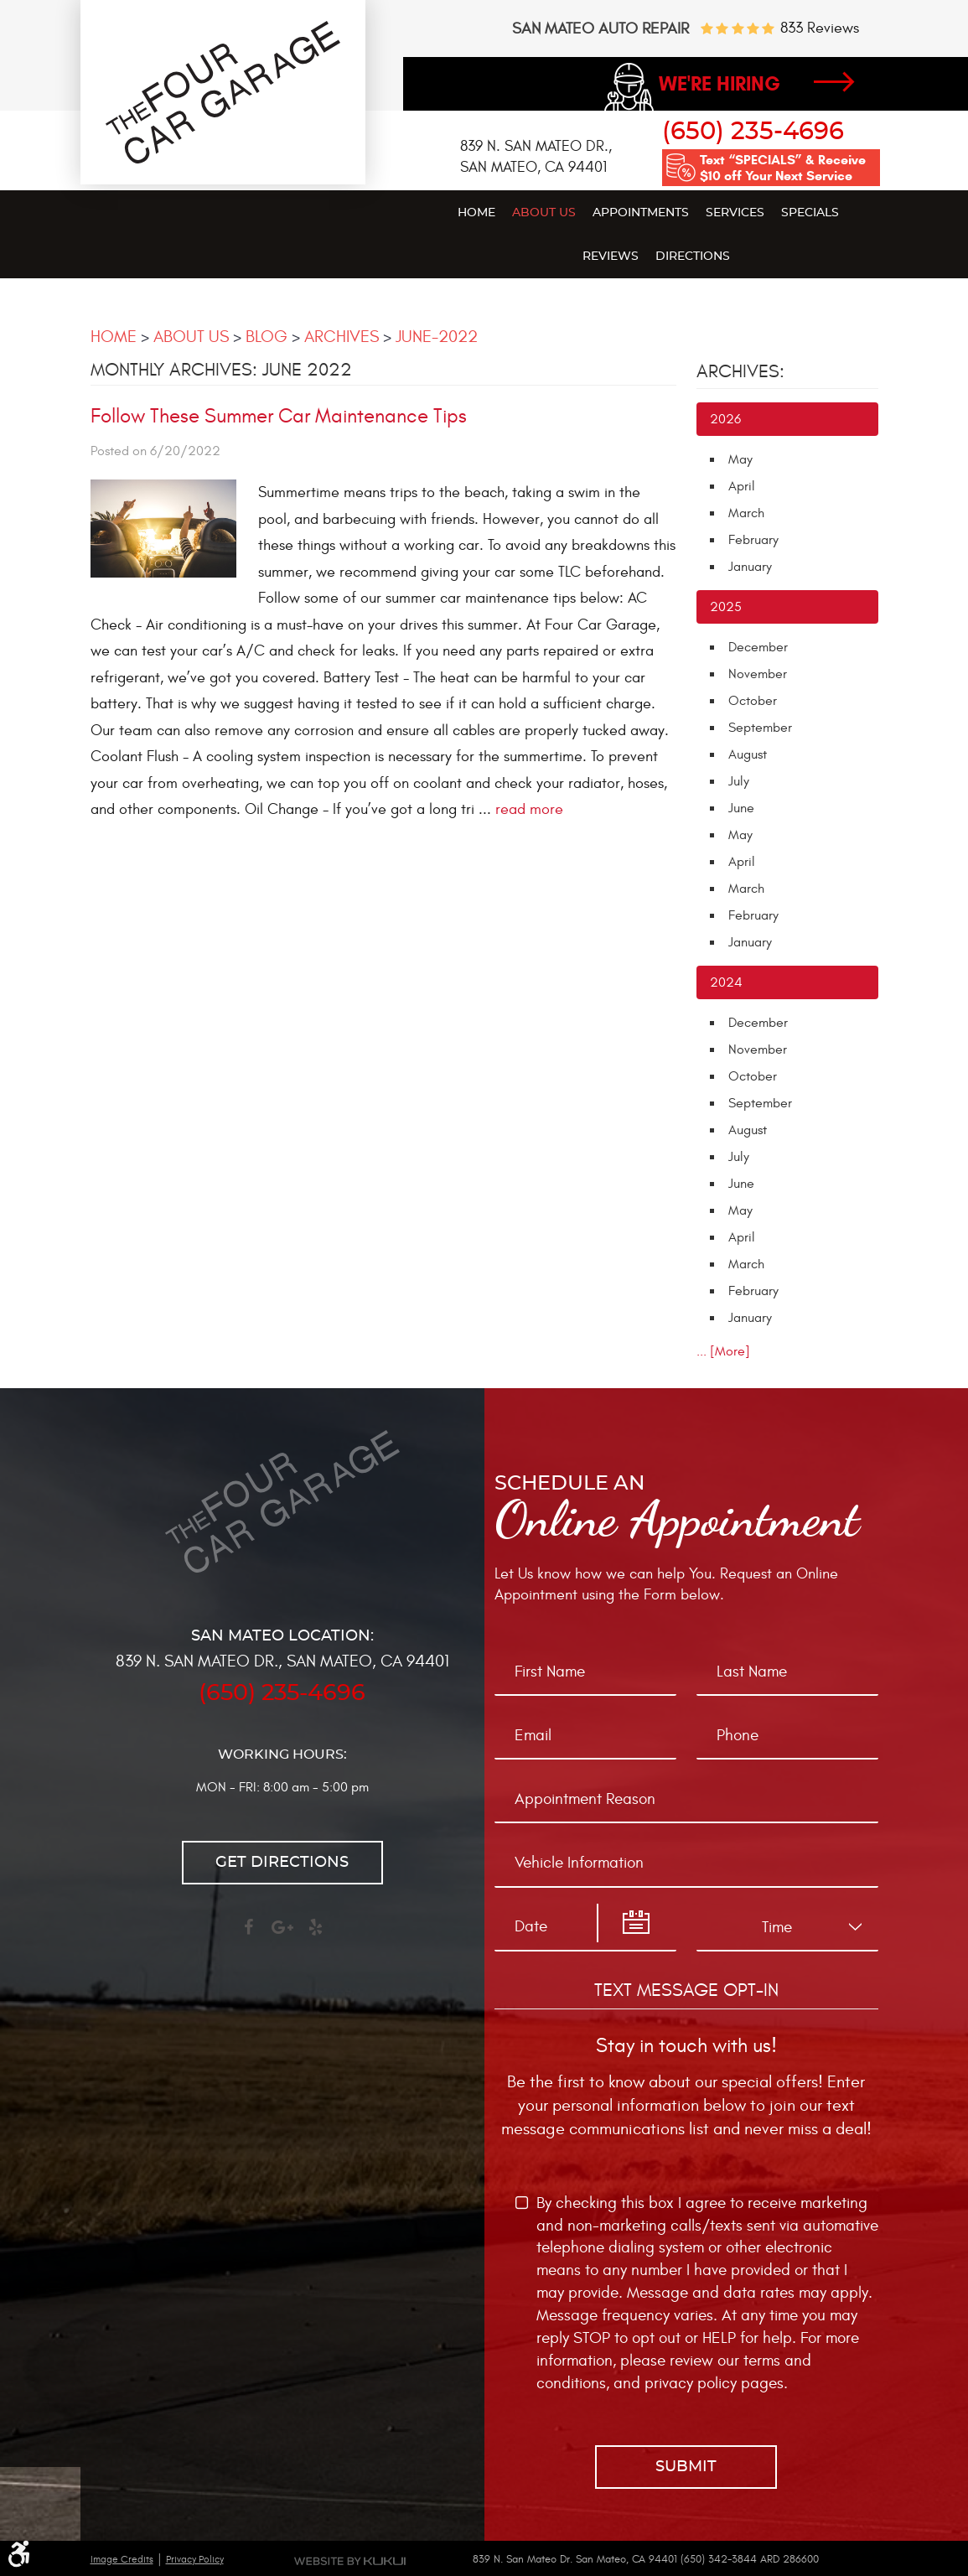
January (750, 566)
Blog (266, 336)
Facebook (249, 1934)
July (738, 781)
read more (529, 809)
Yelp (316, 1934)
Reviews (610, 256)
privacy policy (690, 2383)
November (757, 674)
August (747, 754)
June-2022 (437, 336)
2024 (726, 982)
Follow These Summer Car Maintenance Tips (279, 416)
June (741, 808)
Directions (692, 256)
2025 (726, 606)
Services (735, 213)
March (746, 513)
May (740, 459)
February (753, 539)
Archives (341, 336)
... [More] (723, 1351)
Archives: (740, 371)
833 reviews (819, 28)
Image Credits (122, 2559)
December (758, 647)
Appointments (641, 213)
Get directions (282, 1862)
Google (282, 1934)
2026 (725, 419)
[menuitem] (476, 212)
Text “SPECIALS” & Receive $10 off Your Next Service (783, 168)
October (752, 700)
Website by (349, 2561)
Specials (810, 213)
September (760, 727)
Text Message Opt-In (686, 1990)
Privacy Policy (195, 2559)
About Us (544, 213)
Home (476, 213)
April (741, 486)
